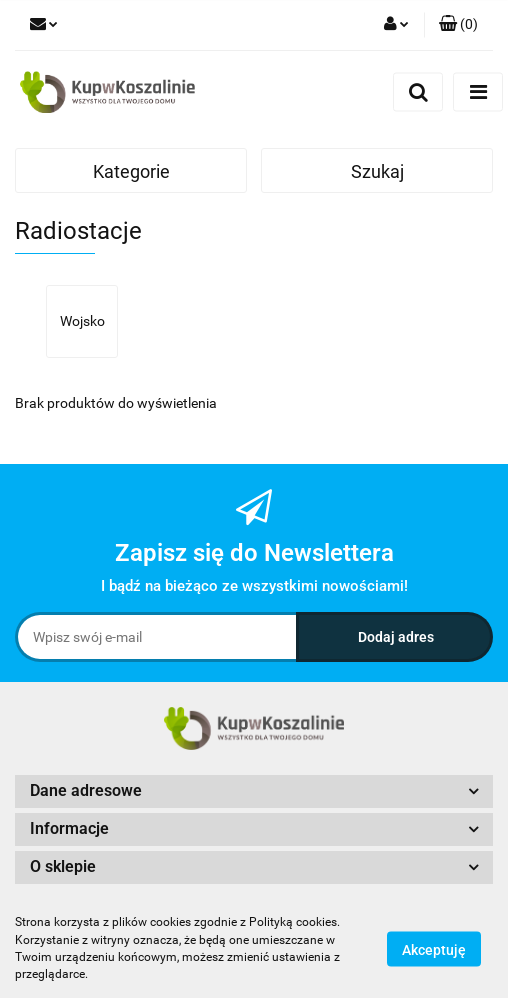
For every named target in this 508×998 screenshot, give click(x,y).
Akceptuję (434, 949)
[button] (458, 25)
